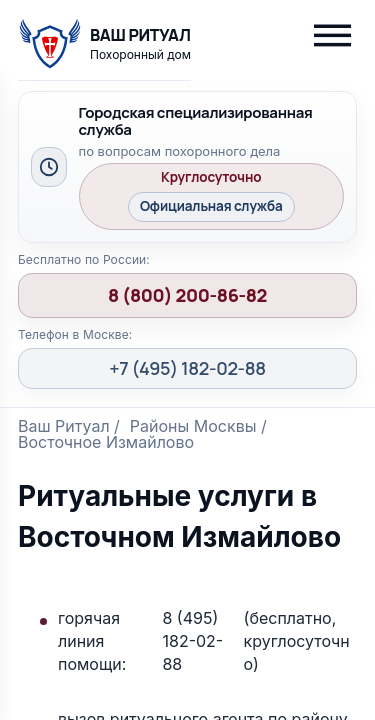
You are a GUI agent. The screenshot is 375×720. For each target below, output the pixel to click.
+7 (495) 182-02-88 (187, 368)
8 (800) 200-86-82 (187, 295)
